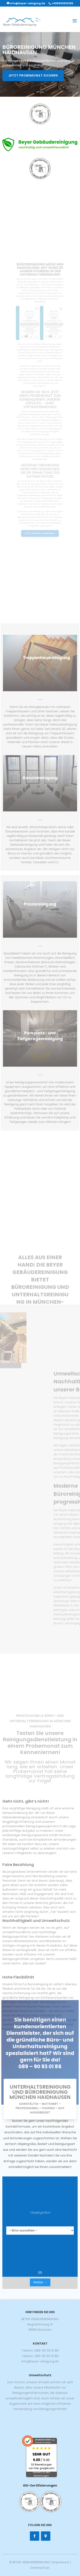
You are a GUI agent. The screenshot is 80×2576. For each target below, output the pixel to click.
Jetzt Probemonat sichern (33, 75)
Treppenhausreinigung (46, 659)
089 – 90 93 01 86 (40, 2070)
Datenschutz (40, 2568)
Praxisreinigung (40, 906)
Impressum (60, 2562)
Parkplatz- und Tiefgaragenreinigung (39, 1035)
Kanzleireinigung (40, 777)
